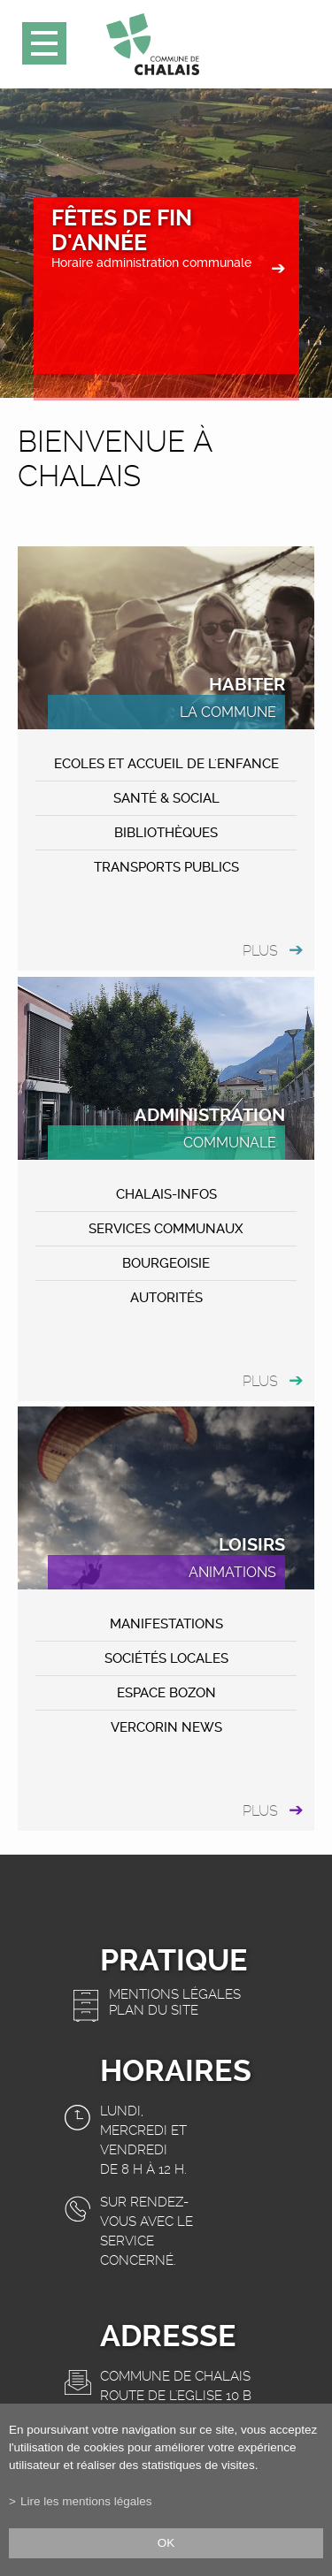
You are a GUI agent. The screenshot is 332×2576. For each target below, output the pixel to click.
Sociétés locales (166, 1658)
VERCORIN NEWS (166, 1727)
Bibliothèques (166, 833)
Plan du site (153, 2010)
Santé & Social (166, 798)
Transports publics (166, 867)
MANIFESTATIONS (166, 1624)
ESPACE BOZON (166, 1693)
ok (166, 2542)
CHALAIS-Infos (166, 1194)
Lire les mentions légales (86, 2501)
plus (260, 950)
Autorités (166, 1298)
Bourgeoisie (166, 1263)
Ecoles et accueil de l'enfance (166, 764)
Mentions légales (175, 1994)
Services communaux (166, 1229)
